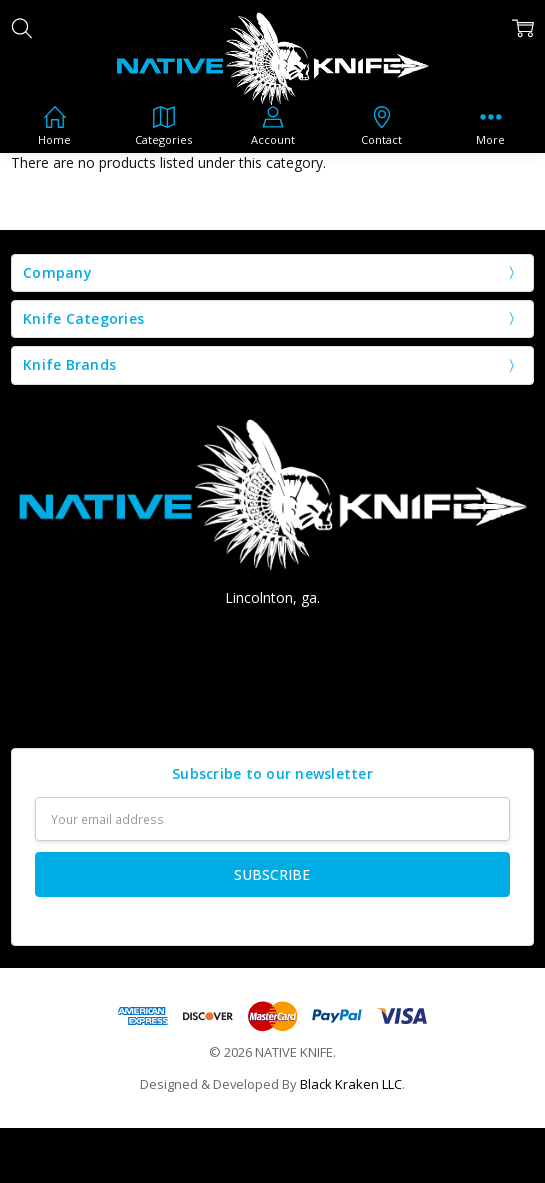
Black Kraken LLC (351, 1084)
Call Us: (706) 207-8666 (272, 634)
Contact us (273, 706)
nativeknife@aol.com (272, 670)
